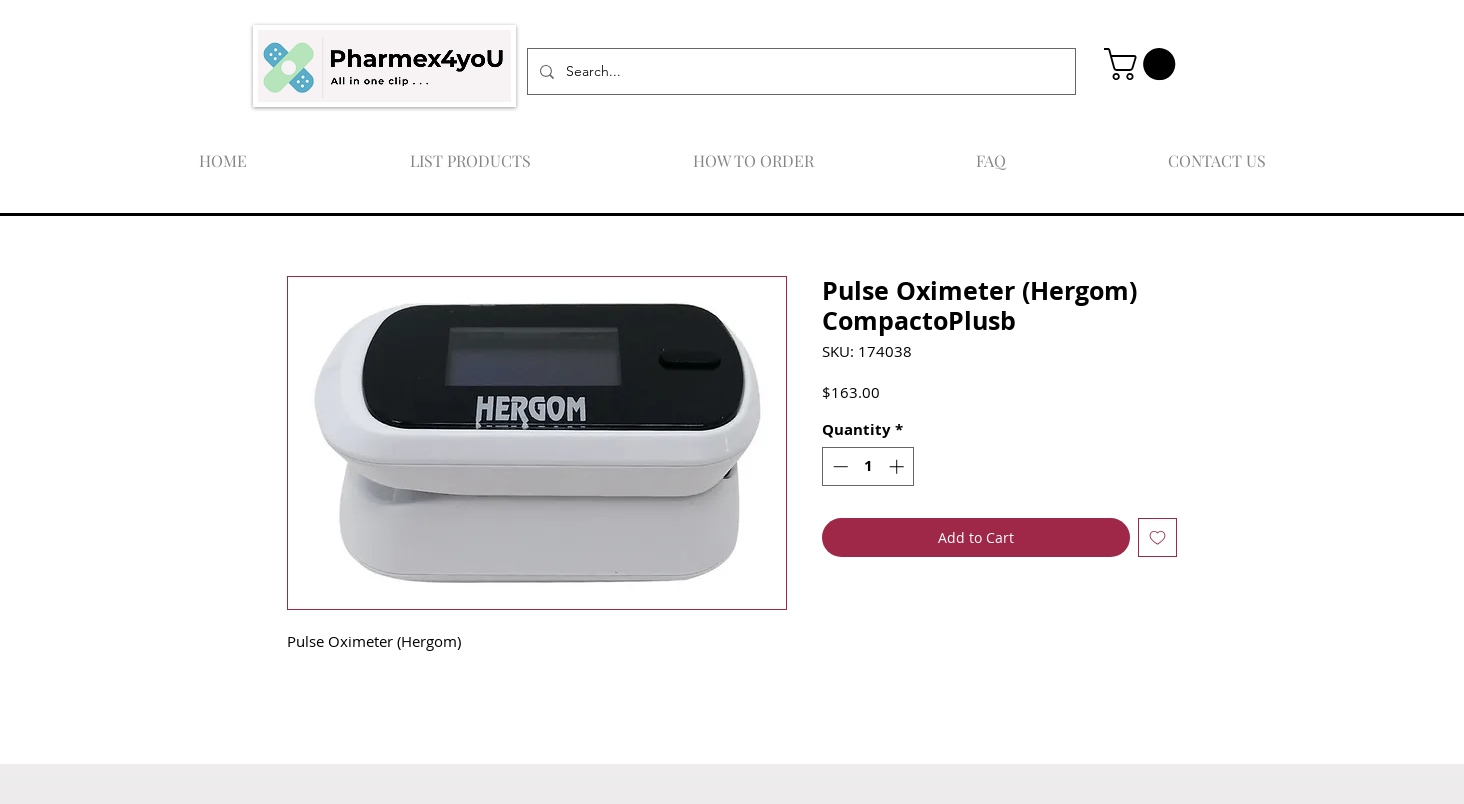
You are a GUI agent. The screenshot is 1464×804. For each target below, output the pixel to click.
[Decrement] (838, 466)
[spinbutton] (868, 466)
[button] (1143, 64)
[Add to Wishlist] (1157, 537)
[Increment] (898, 466)
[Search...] (799, 71)
